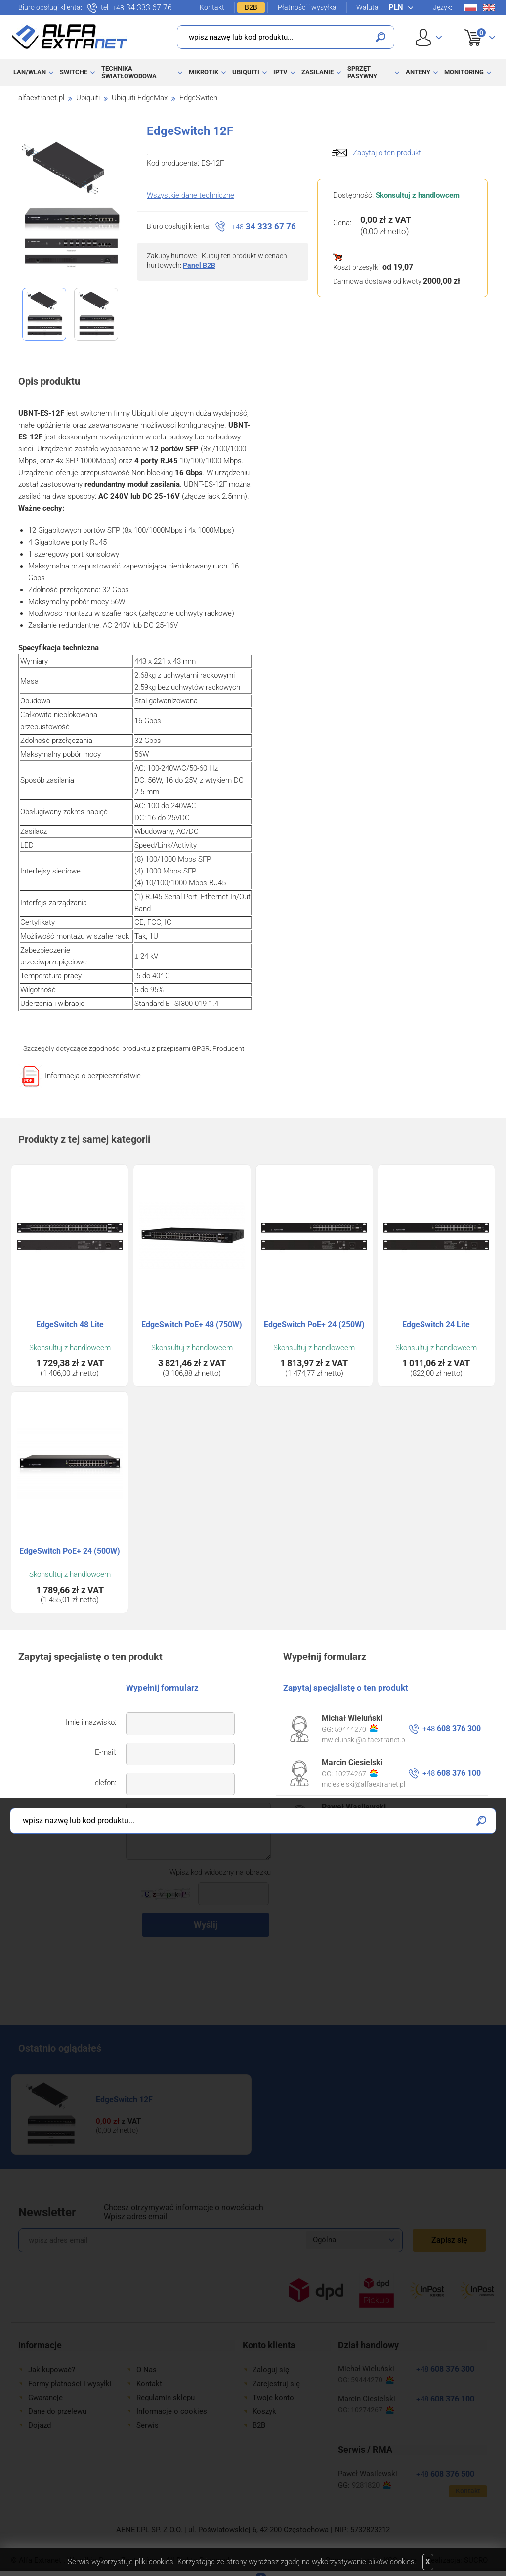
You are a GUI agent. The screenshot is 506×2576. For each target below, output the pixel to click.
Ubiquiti (245, 72)
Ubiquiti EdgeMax (140, 97)
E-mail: (105, 1752)
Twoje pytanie (94, 1812)
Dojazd (39, 2425)
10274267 (356, 1773)
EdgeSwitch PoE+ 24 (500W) (69, 1551)
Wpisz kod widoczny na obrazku (220, 1872)
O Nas (146, 2369)
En (489, 7)
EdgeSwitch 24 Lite (436, 1324)
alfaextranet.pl (41, 97)
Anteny (418, 72)
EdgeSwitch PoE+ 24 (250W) (314, 1324)
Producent (228, 1048)
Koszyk (474, 26)
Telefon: (103, 1782)
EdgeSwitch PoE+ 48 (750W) (191, 1324)
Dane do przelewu (57, 2411)
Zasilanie (317, 72)
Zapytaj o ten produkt (387, 152)
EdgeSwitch (198, 97)
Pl (470, 7)
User (429, 37)
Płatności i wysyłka (307, 7)
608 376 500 (451, 1817)
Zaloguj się (271, 2369)
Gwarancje (45, 2397)
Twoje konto (273, 2397)
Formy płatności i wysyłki (70, 2383)
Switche (73, 72)
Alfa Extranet (69, 36)
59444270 (356, 1728)
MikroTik (203, 72)
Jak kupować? (51, 2369)
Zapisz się (449, 2240)
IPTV (280, 72)
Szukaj (380, 37)
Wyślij (206, 1925)
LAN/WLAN (29, 72)
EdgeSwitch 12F (124, 2099)
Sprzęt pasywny (362, 72)
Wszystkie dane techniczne (190, 195)
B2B (251, 7)
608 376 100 (451, 1773)
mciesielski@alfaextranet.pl (363, 1784)
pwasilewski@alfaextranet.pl (366, 1829)
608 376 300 (451, 1728)
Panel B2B (199, 265)
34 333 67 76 (142, 7)
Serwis (147, 2425)
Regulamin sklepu (165, 2397)
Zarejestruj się (276, 2383)
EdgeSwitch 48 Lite (70, 1324)
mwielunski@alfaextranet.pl (364, 1740)
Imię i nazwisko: (91, 1722)
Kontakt (212, 7)
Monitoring (464, 72)
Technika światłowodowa (129, 72)
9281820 (354, 1817)
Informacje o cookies (171, 2411)
